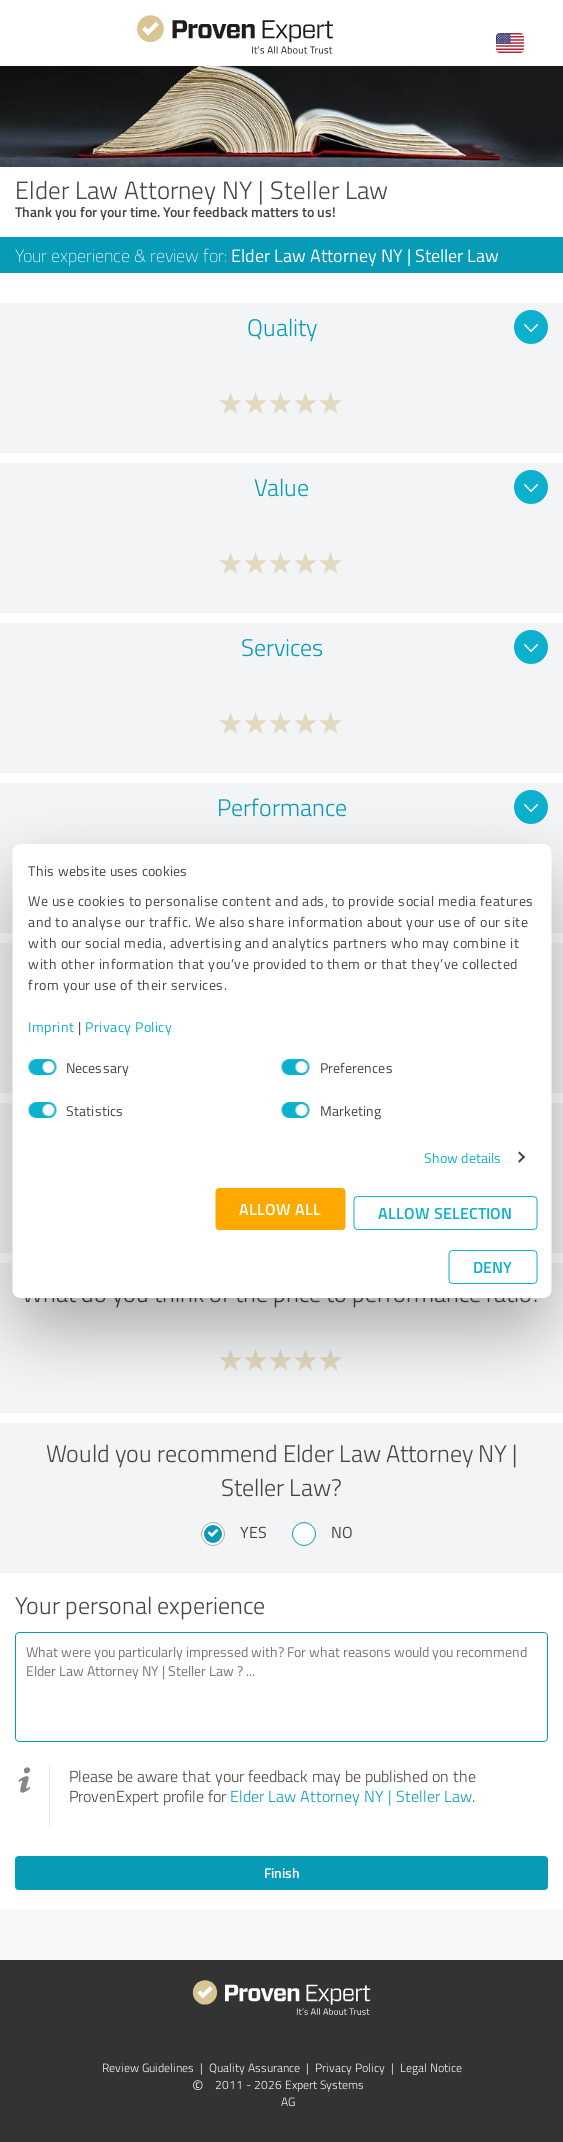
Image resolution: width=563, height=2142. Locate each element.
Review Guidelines (148, 2067)
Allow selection (445, 1212)
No (342, 1532)
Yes (253, 1532)
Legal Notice (431, 2067)
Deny (492, 1266)
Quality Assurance (254, 2067)
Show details (462, 1157)
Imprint (51, 1026)
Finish (282, 1872)
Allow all (280, 1208)
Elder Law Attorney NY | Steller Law (351, 1796)
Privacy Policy (128, 1026)
